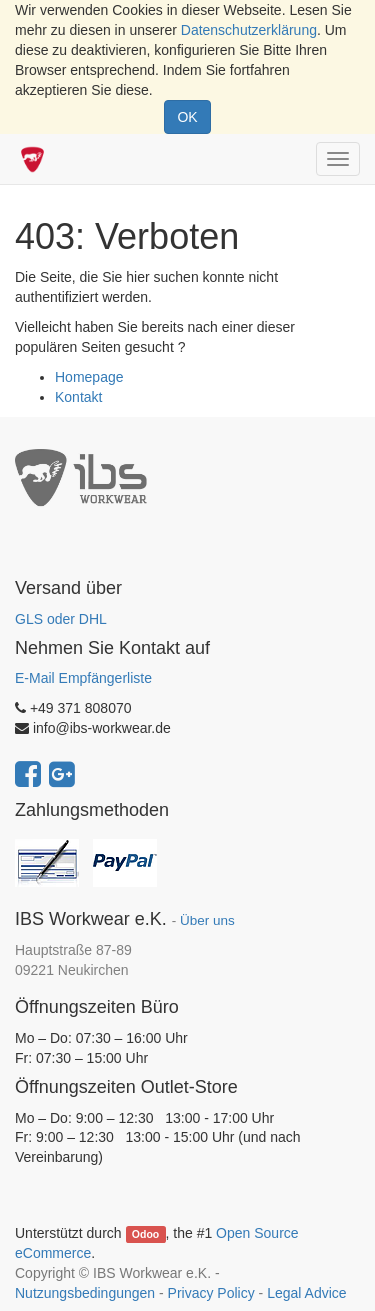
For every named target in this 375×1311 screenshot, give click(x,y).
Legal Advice (306, 1293)
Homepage (89, 377)
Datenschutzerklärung (249, 30)
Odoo (145, 1234)
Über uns (207, 920)
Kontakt (78, 397)
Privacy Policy (211, 1293)
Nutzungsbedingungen (85, 1293)
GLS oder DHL (61, 619)
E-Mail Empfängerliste (83, 678)
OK (187, 117)
